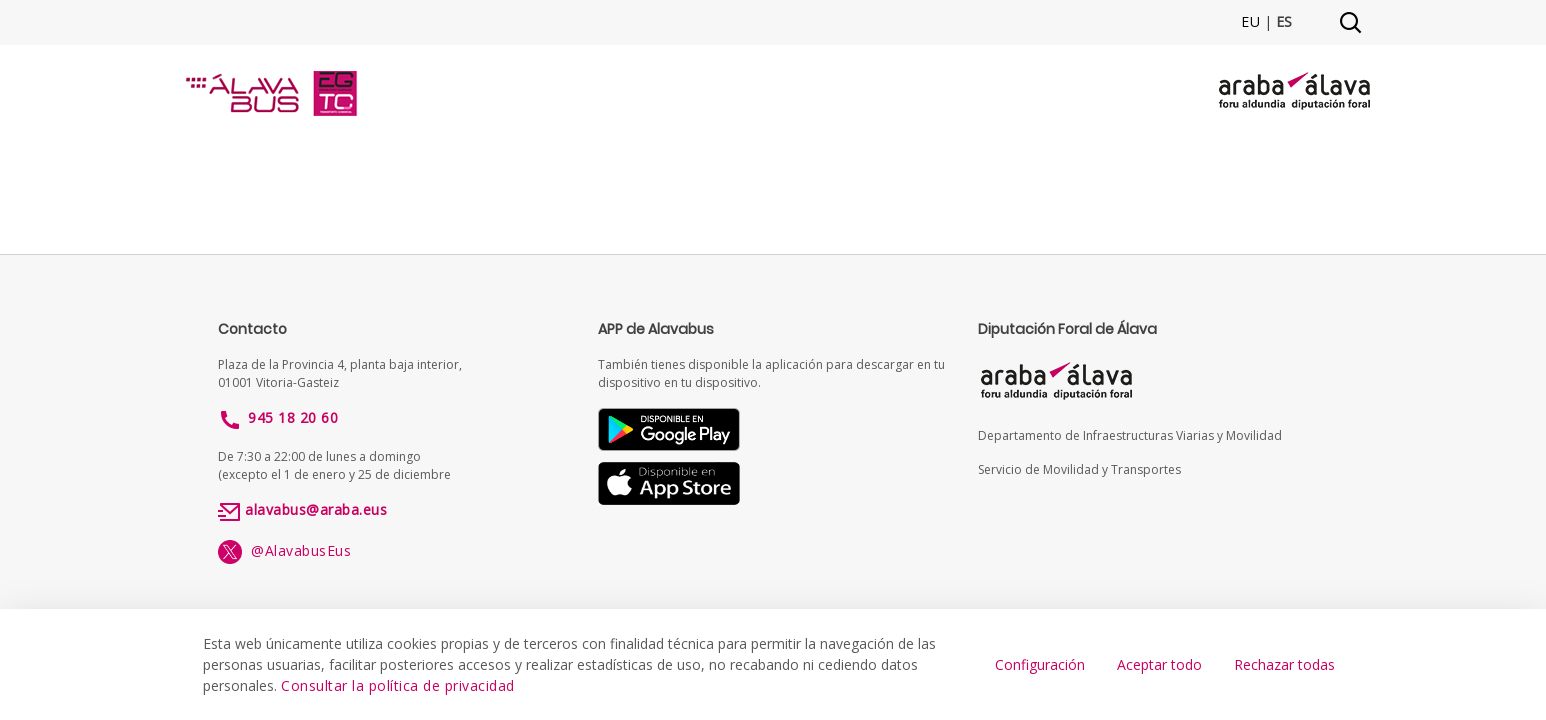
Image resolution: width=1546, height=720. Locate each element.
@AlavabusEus (284, 550)
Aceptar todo (1159, 664)
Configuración (1040, 664)
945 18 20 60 (293, 417)
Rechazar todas (1284, 664)
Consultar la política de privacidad (398, 685)
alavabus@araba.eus (316, 509)
